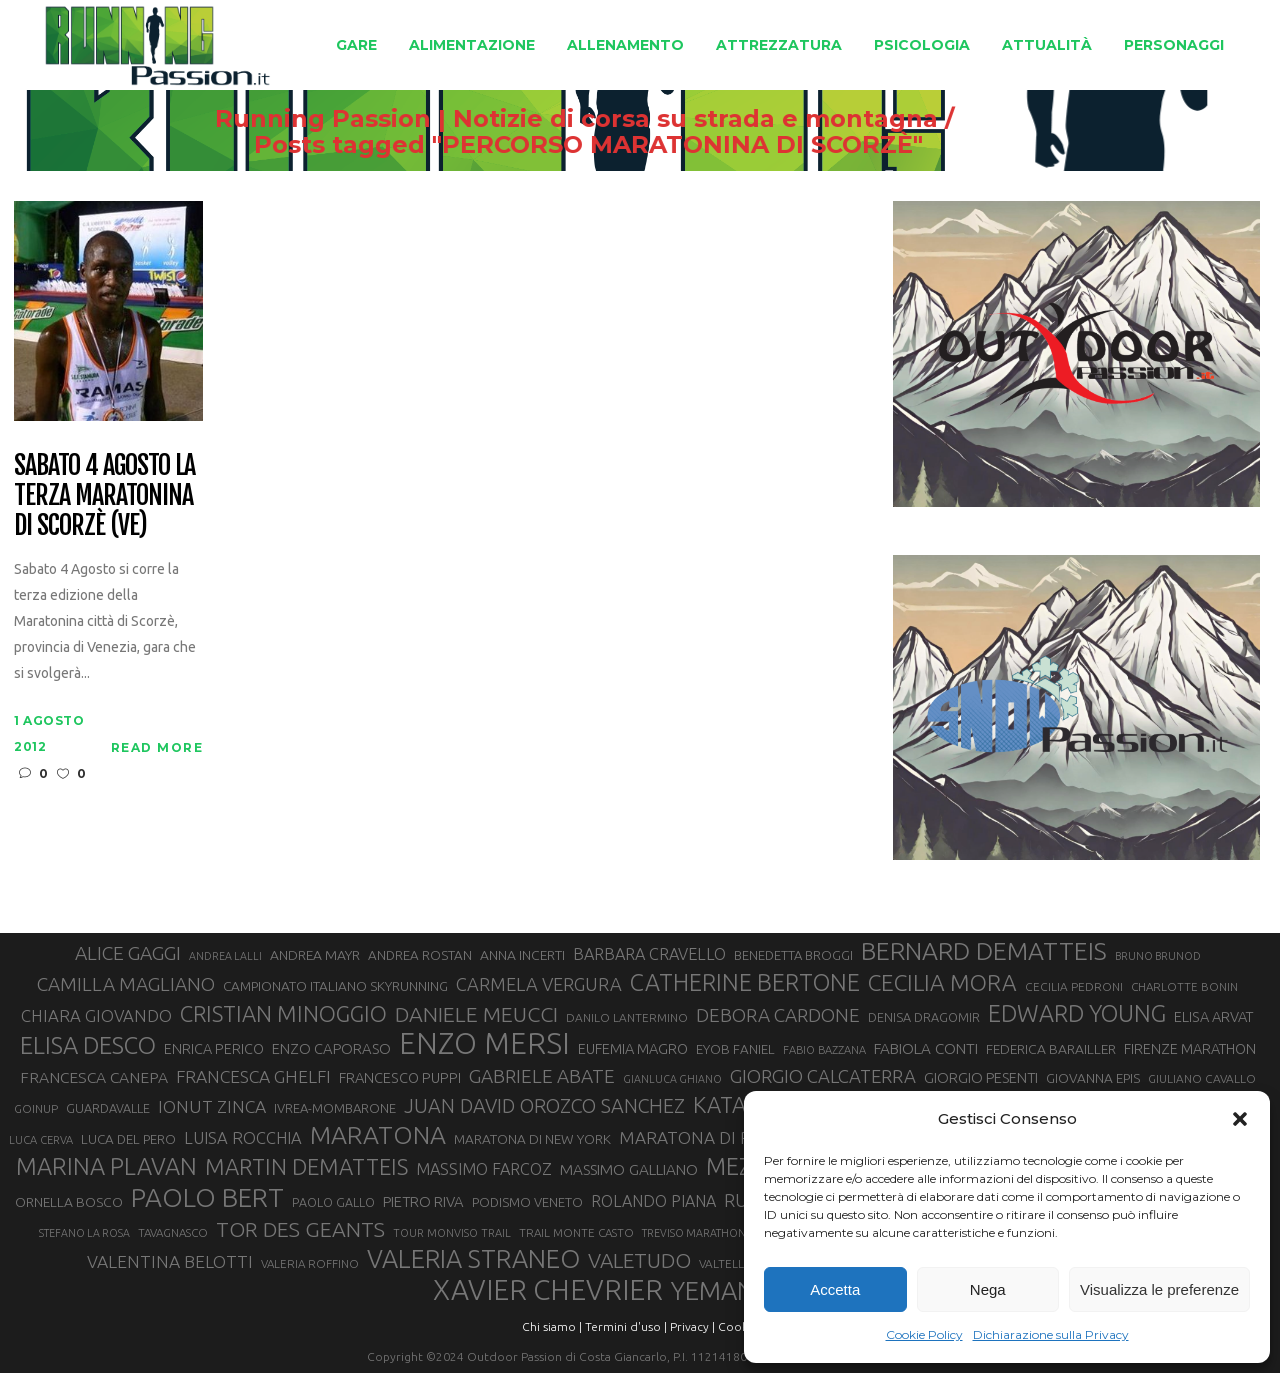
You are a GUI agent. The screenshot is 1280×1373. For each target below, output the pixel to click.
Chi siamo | (552, 1326)
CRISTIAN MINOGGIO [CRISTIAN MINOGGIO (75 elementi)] (283, 1013)
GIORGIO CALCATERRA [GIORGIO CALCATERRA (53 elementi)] (823, 1076)
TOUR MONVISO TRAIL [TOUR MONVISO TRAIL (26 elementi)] (452, 1233)
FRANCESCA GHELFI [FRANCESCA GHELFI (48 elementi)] (253, 1076)
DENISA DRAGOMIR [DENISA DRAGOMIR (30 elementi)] (924, 1017)
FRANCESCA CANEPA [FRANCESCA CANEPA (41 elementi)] (94, 1077)
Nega (988, 1289)
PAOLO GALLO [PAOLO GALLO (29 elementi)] (333, 1202)
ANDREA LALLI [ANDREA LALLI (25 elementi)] (225, 956)
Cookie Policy (924, 1334)
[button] (1240, 1119)
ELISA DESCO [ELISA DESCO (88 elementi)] (88, 1046)
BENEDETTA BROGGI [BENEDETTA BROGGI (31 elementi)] (793, 955)
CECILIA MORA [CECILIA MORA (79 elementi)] (942, 982)
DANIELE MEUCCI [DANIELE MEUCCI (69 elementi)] (476, 1014)
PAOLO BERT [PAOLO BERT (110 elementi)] (207, 1197)
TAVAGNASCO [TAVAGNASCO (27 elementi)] (173, 1232)
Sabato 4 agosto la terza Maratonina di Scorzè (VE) (104, 496)
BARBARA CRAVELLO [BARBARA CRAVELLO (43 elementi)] (649, 954)
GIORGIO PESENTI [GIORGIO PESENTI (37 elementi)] (981, 1077)
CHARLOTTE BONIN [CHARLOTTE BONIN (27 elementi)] (1184, 986)
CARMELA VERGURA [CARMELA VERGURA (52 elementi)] (539, 984)
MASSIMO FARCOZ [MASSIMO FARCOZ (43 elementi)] (484, 1169)
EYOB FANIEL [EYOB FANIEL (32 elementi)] (735, 1049)
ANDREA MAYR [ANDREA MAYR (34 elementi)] (315, 955)
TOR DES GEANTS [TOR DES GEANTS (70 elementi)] (300, 1229)
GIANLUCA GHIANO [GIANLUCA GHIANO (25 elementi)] (672, 1079)
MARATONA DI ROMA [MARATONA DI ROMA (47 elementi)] (705, 1137)
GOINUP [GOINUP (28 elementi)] (36, 1108)
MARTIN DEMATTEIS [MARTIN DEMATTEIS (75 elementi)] (306, 1166)
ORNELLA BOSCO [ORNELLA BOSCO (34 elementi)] (69, 1202)
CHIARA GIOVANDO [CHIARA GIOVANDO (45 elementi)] (96, 1015)
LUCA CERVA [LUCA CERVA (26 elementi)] (41, 1140)
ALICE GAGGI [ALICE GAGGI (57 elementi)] (128, 953)
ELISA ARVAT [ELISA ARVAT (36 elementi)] (1214, 1016)
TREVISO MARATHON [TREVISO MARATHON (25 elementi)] (694, 1233)
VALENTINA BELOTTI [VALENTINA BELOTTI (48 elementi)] (170, 1261)
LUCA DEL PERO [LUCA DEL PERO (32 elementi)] (128, 1139)
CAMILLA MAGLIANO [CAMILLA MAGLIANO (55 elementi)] (126, 984)
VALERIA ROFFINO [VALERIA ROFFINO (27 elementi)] (310, 1263)
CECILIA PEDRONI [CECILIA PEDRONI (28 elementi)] (1074, 986)
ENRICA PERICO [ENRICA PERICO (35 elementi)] (214, 1049)
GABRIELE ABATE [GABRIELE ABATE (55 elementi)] (542, 1076)
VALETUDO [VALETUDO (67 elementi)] (639, 1260)
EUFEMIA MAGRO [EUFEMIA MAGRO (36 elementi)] (633, 1048)
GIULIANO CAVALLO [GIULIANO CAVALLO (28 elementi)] (1202, 1078)
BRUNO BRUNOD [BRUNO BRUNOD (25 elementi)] (1158, 956)
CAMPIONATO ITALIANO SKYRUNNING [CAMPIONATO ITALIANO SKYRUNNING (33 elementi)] (335, 986)
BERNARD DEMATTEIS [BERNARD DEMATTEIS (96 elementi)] (984, 951)
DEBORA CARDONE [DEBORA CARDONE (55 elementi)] (778, 1015)
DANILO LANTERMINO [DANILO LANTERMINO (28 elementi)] (627, 1017)
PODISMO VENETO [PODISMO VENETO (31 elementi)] (527, 1202)
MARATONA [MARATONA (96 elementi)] (378, 1135)
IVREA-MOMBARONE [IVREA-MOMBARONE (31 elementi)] (335, 1108)
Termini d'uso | (626, 1326)
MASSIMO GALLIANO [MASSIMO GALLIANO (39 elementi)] (629, 1169)
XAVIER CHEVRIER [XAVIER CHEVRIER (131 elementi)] (548, 1290)
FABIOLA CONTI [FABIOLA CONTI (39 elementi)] (926, 1048)
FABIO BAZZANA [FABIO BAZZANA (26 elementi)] (824, 1050)
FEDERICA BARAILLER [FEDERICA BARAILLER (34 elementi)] (1051, 1049)
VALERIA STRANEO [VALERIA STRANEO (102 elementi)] (473, 1259)
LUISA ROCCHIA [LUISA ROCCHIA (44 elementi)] (243, 1138)
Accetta (835, 1289)
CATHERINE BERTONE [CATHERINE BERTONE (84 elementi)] (745, 982)
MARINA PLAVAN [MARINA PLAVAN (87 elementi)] (106, 1166)
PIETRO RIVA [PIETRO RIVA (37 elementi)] (423, 1201)
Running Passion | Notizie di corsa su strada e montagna (704, 119)
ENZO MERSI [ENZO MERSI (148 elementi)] (484, 1044)
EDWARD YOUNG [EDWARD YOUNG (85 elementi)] (1077, 1013)
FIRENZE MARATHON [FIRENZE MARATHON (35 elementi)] (1190, 1049)
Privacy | (692, 1326)
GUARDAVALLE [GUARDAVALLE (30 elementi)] (108, 1108)
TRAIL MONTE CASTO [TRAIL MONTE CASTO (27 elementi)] (576, 1232)
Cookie (738, 1326)
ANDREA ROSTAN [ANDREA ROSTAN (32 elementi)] (420, 955)
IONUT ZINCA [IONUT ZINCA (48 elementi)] (212, 1106)
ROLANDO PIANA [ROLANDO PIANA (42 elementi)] (653, 1201)
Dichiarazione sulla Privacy (1051, 1334)
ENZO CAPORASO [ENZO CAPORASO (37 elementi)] (331, 1048)
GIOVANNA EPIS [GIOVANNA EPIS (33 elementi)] (1093, 1078)
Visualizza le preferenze (1159, 1289)
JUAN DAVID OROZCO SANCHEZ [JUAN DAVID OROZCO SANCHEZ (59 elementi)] (544, 1106)
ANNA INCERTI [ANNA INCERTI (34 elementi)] (522, 955)
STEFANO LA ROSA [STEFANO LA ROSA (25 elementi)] (84, 1233)
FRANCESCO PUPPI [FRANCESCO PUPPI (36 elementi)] (400, 1077)
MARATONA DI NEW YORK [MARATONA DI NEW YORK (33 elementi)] (532, 1139)
